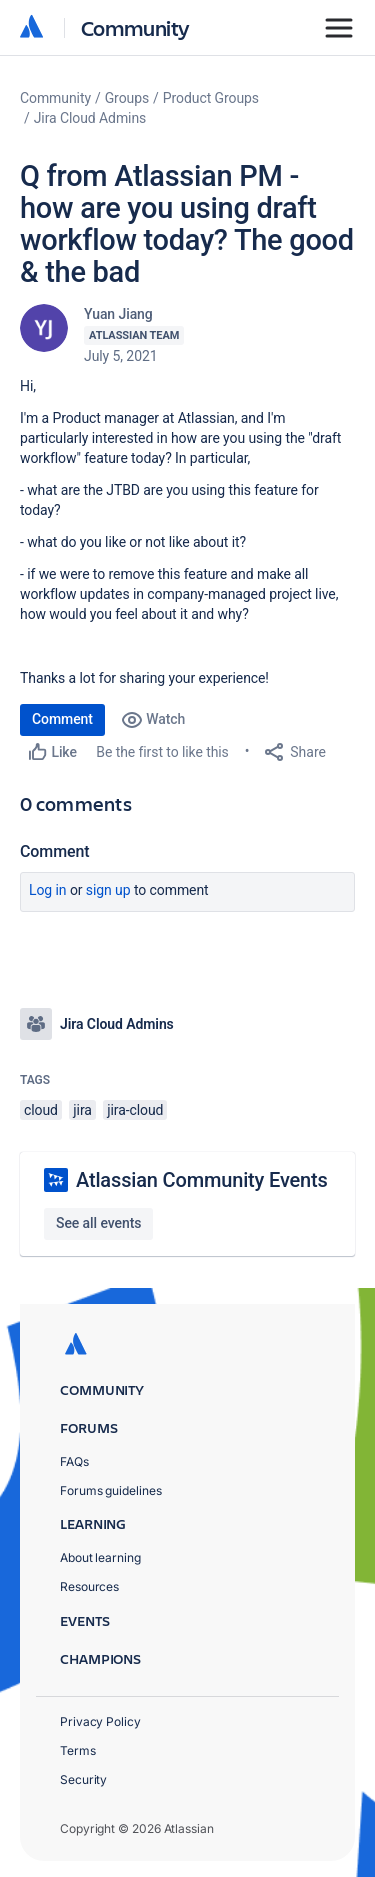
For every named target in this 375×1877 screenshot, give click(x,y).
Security (83, 1779)
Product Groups (211, 98)
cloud (41, 1110)
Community (135, 27)
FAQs (74, 1461)
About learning (100, 1557)
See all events (98, 1223)
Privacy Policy (100, 1721)
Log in (48, 890)
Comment (62, 719)
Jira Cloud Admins (90, 118)
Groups (127, 98)
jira (82, 1110)
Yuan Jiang (118, 314)
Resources (89, 1586)
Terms (78, 1750)
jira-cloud (135, 1110)
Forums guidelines (111, 1490)
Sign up (108, 890)
